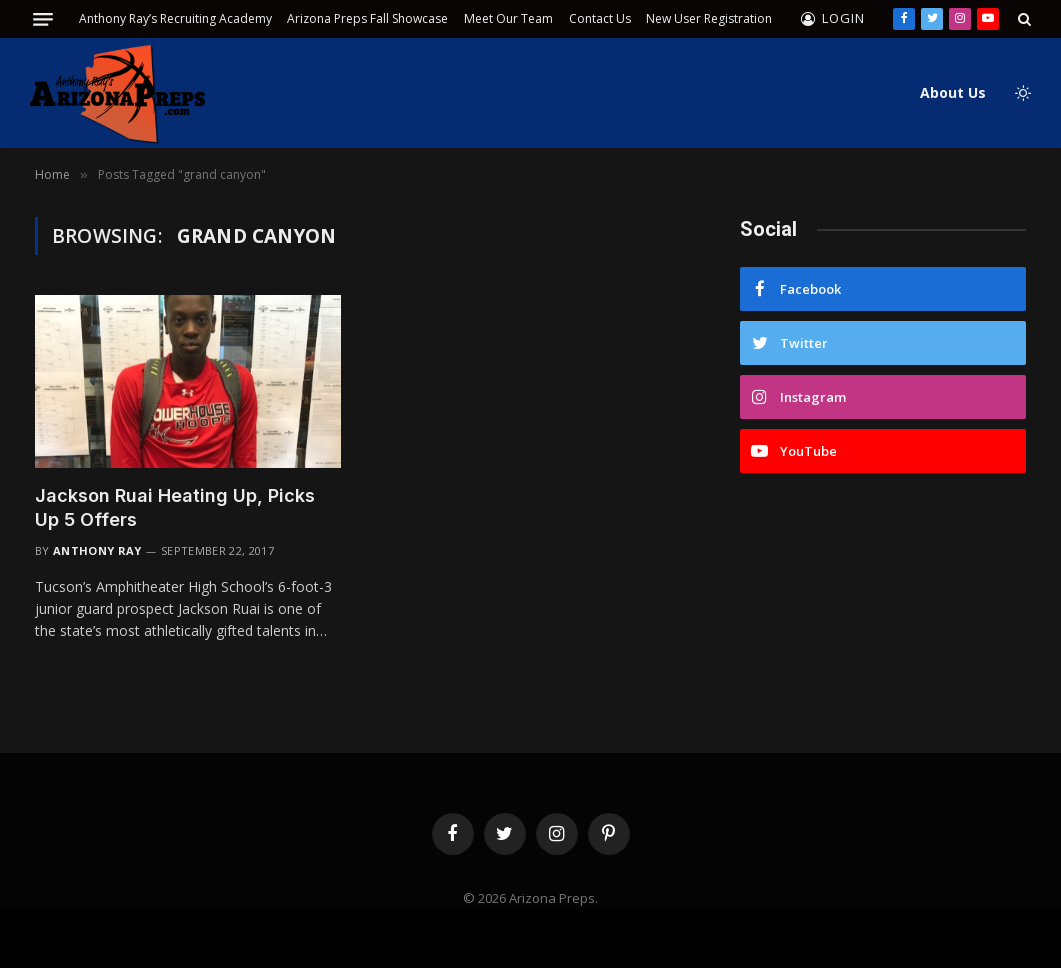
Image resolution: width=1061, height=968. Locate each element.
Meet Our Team (508, 18)
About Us (953, 92)
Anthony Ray (97, 550)
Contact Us (600, 18)
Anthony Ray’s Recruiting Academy (175, 18)
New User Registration (709, 18)
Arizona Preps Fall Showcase (367, 18)
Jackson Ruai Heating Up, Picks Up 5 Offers (175, 507)
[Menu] (43, 19)
